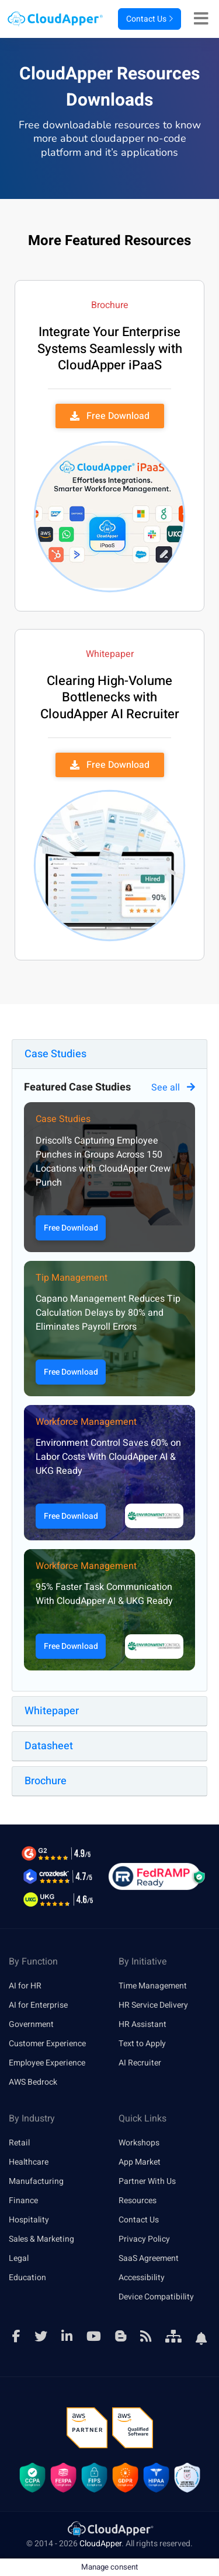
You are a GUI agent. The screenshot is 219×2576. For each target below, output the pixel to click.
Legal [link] (19, 2258)
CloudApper (100, 2543)
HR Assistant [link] (142, 2024)
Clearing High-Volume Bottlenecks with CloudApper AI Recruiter (109, 697)
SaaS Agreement (149, 2258)
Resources (138, 2200)
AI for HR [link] (25, 1986)
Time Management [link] (153, 1986)
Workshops (139, 2143)
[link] (109, 2528)
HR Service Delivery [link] (153, 2005)
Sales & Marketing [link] (41, 2239)
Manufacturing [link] (36, 2181)
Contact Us (149, 19)
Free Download (71, 1228)
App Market (140, 2162)
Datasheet (49, 1746)
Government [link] (31, 2024)
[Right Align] (204, 19)
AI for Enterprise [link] (38, 2005)
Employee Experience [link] (47, 2063)
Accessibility (142, 2277)
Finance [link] (23, 2200)
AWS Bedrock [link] (33, 2082)
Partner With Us (147, 2181)
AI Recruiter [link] (140, 2063)
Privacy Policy (144, 2239)
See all (173, 1088)
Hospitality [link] (29, 2220)
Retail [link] (19, 2143)
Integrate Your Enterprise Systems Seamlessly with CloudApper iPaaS (109, 349)
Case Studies (55, 1054)
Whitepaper (52, 1711)
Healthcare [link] (28, 2162)
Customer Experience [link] (47, 2043)
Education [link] (27, 2277)
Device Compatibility (156, 2297)
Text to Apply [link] (142, 2043)
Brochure (46, 1781)
